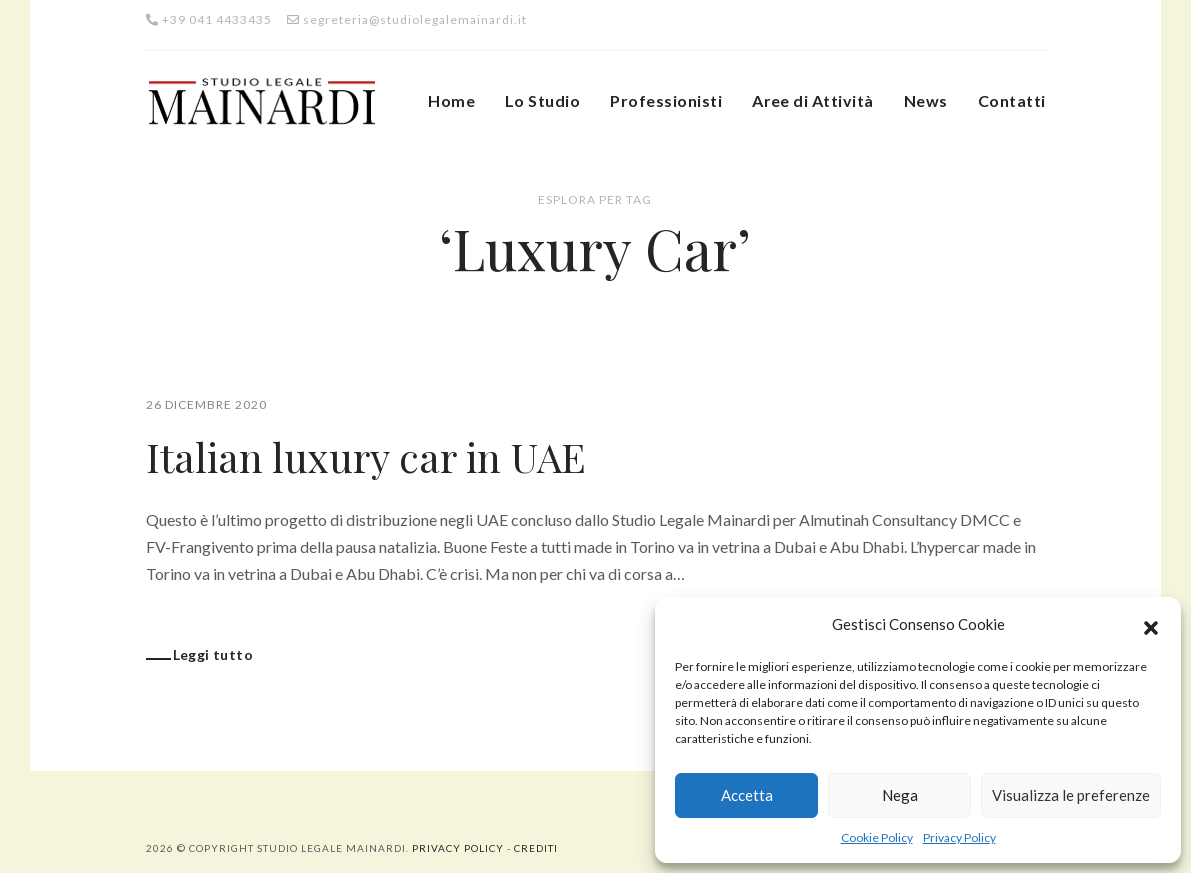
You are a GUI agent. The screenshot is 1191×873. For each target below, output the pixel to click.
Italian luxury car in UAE (366, 456)
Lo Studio (542, 100)
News (926, 100)
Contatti (1012, 100)
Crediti (536, 848)
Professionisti (666, 100)
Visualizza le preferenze (1071, 795)
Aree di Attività (813, 100)
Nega (900, 795)
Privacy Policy (959, 837)
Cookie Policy (877, 837)
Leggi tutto (213, 654)
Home (451, 100)
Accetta (747, 795)
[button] (1151, 625)
